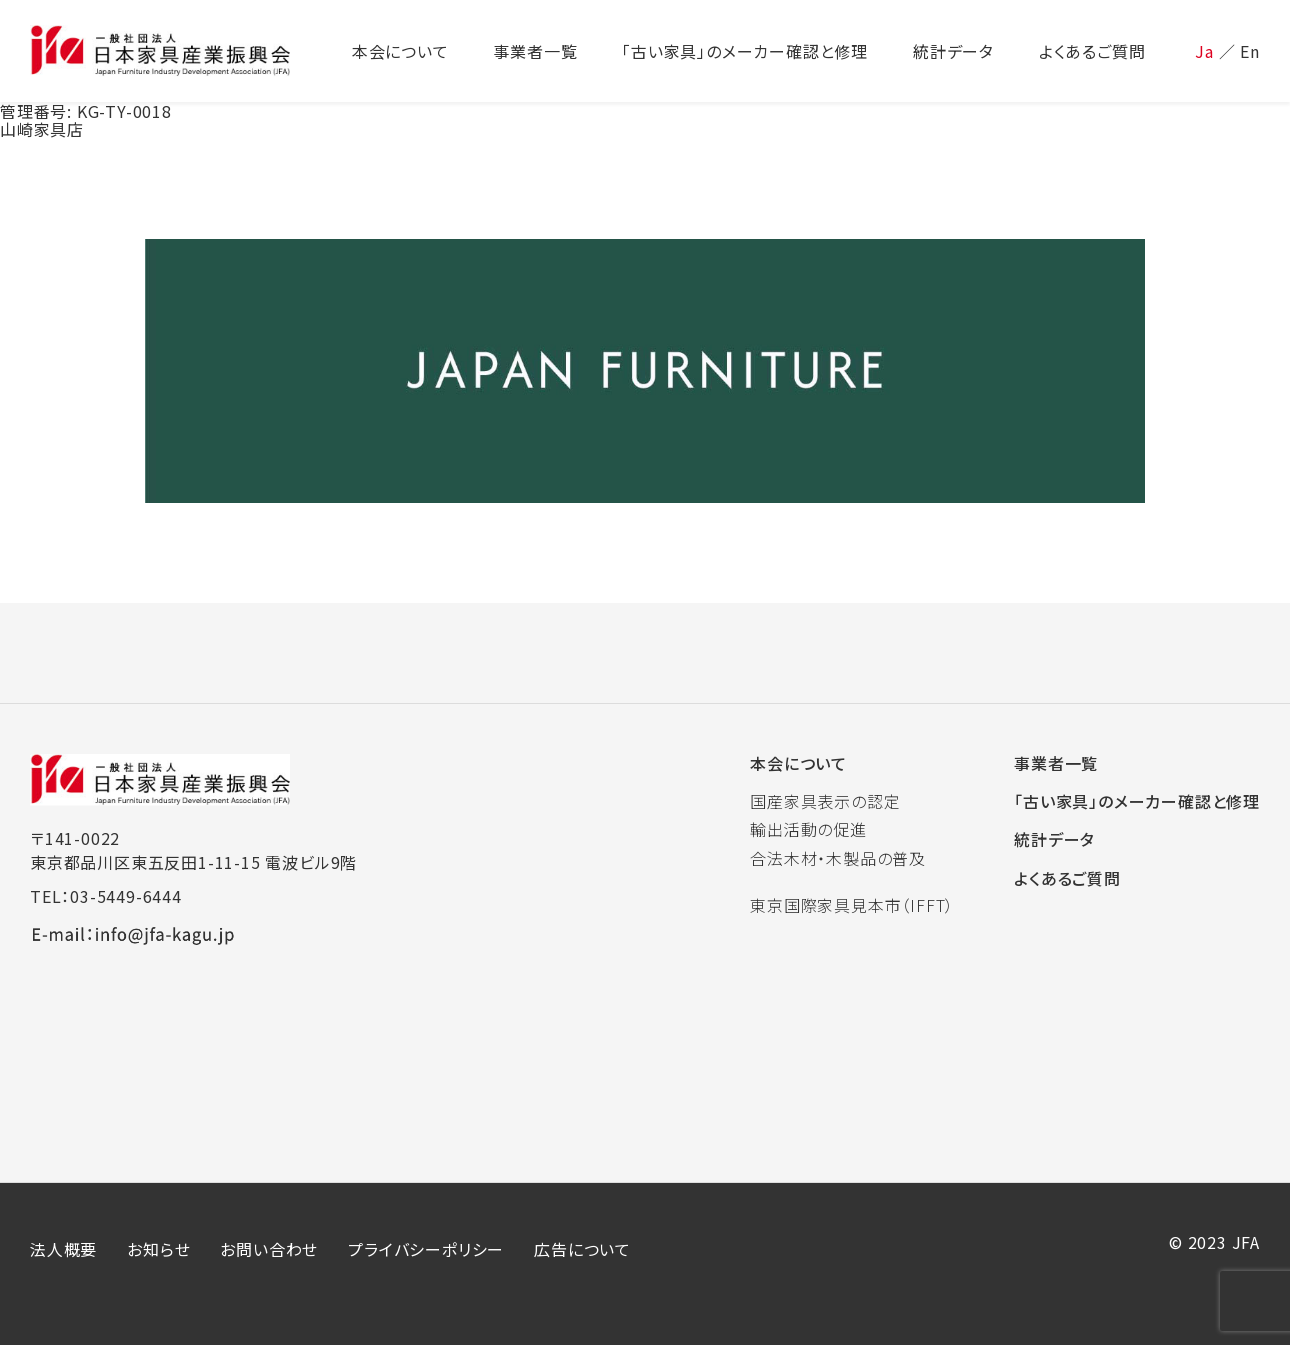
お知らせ (158, 1249)
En (1250, 51)
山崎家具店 (42, 129)
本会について (798, 763)
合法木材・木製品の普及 (838, 858)
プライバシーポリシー (426, 1249)
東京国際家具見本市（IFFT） (852, 905)
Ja (1204, 51)
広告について (582, 1249)
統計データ (1054, 839)
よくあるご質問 (1067, 878)
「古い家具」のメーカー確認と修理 (1137, 801)
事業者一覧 (1056, 763)
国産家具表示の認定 (825, 801)
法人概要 (63, 1249)
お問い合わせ (269, 1249)
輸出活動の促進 (808, 829)
